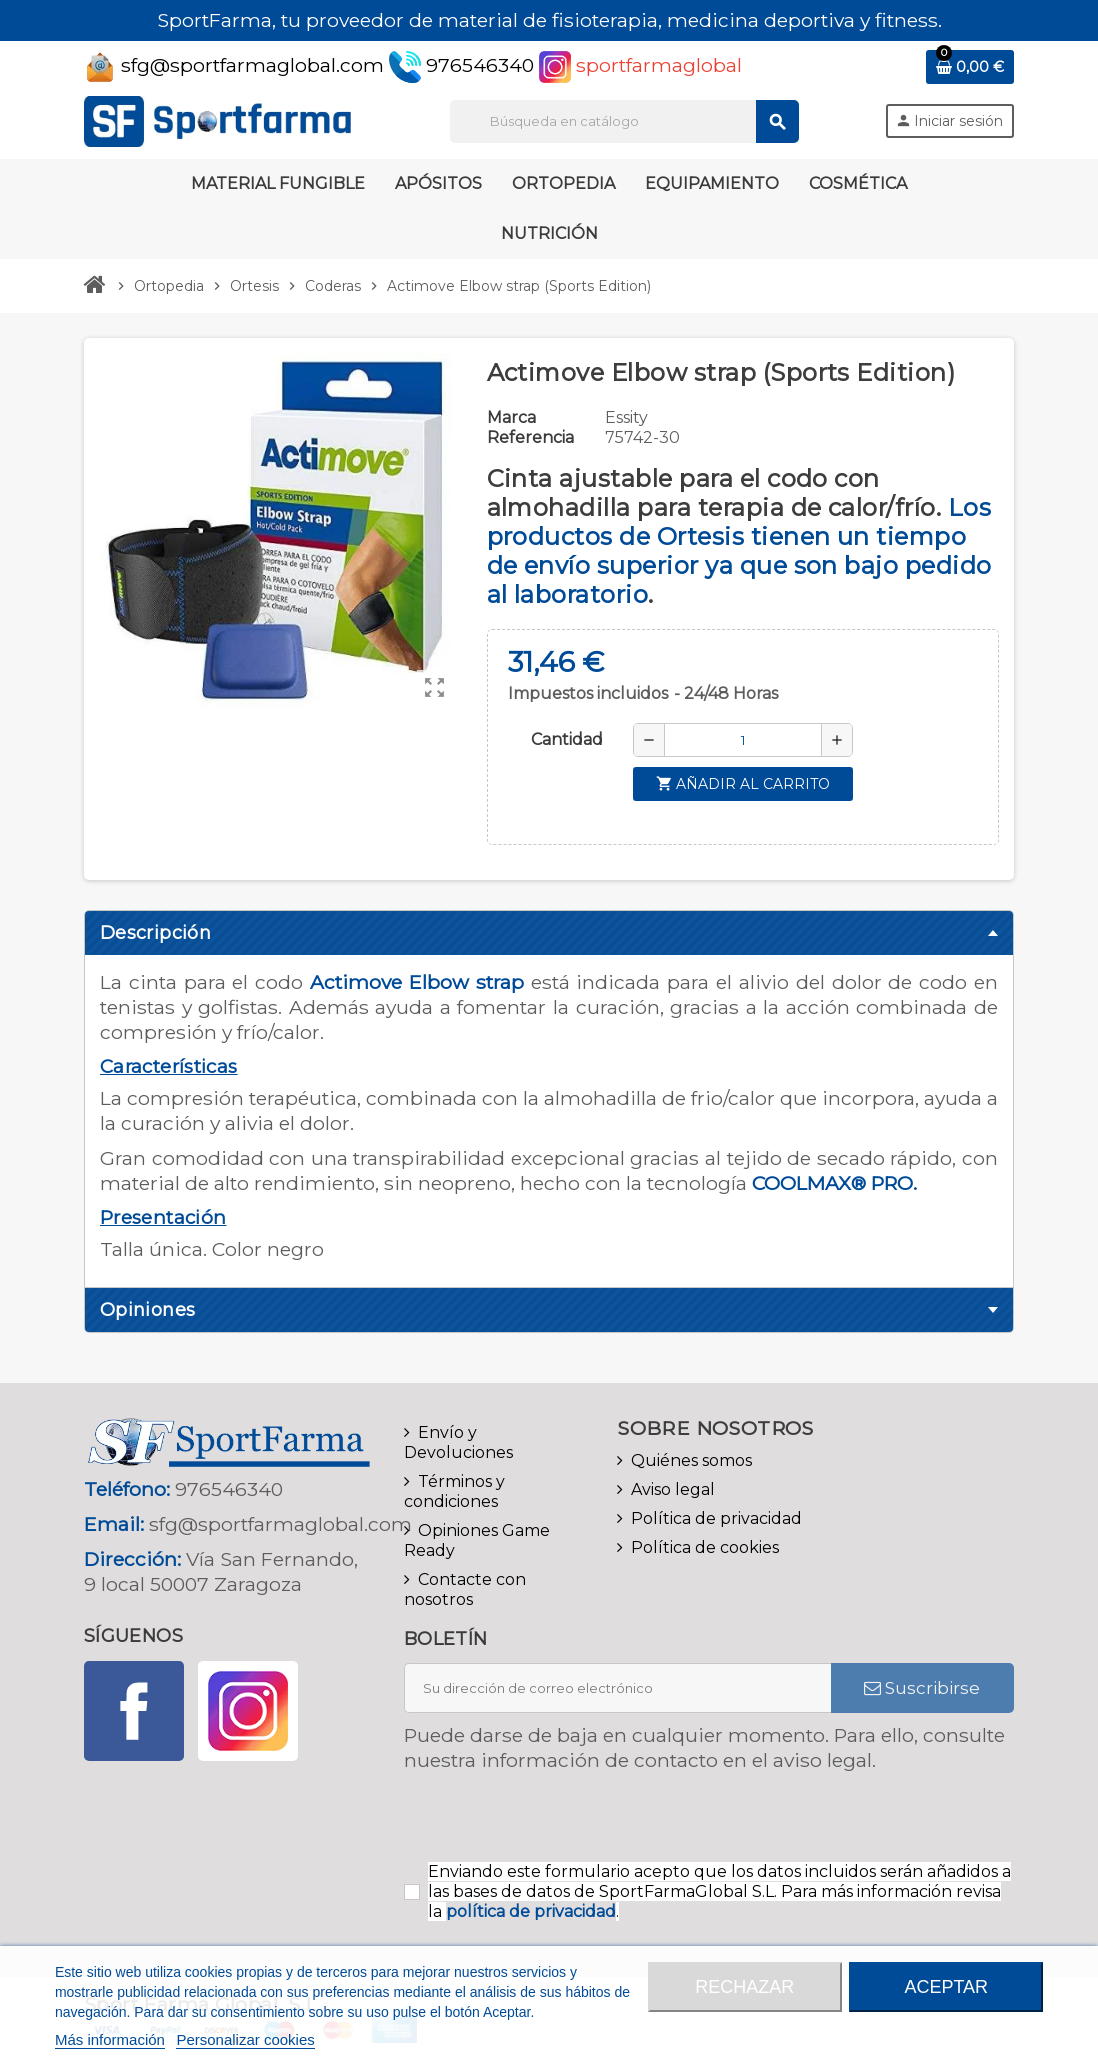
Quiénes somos (691, 1460)
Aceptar (946, 1987)
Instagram (248, 1711)
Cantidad (567, 739)
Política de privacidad (716, 1518)
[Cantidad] (743, 740)
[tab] (549, 933)
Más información (110, 2039)
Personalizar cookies (245, 2039)
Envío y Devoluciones (458, 1442)
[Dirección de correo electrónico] (617, 1688)
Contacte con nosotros (465, 1589)
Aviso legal (673, 1489)
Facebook (134, 1711)
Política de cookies (705, 1547)
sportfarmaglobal (640, 65)
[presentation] (571, 1823)
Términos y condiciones (454, 1491)
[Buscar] (624, 121)
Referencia (530, 437)
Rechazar (744, 1987)
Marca (511, 417)
